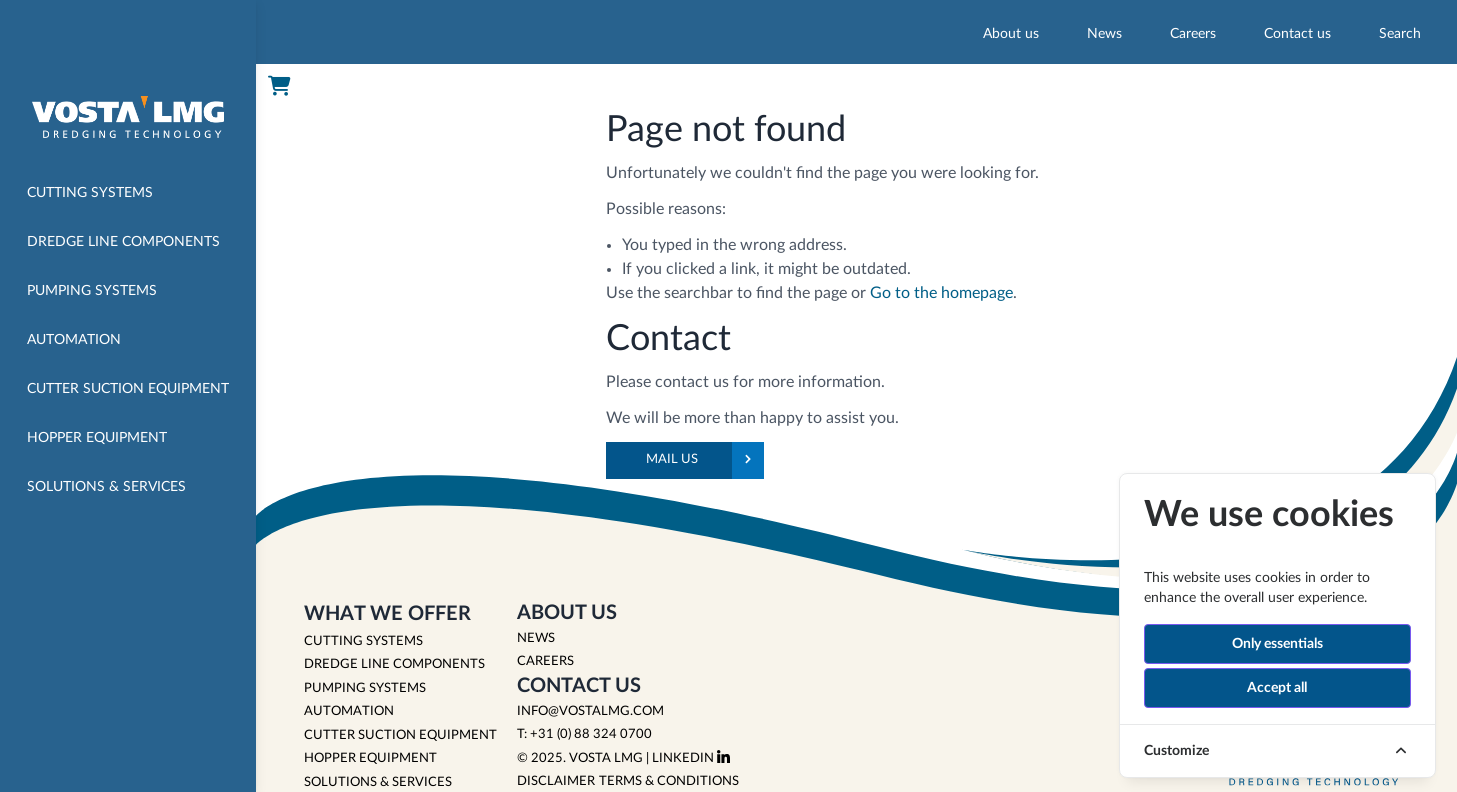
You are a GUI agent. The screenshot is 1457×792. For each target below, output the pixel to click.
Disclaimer (556, 781)
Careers (1193, 34)
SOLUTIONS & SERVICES (378, 782)
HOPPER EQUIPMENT (370, 758)
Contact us (1297, 34)
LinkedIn (691, 758)
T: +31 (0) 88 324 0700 (584, 734)
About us (1011, 34)
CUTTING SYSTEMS (363, 641)
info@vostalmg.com (590, 711)
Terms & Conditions (669, 781)
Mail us (705, 460)
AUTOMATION (349, 711)
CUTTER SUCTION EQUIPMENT (400, 735)
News (1104, 34)
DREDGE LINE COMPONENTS (394, 664)
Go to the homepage (941, 293)
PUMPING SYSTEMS (365, 688)
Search (1400, 34)
